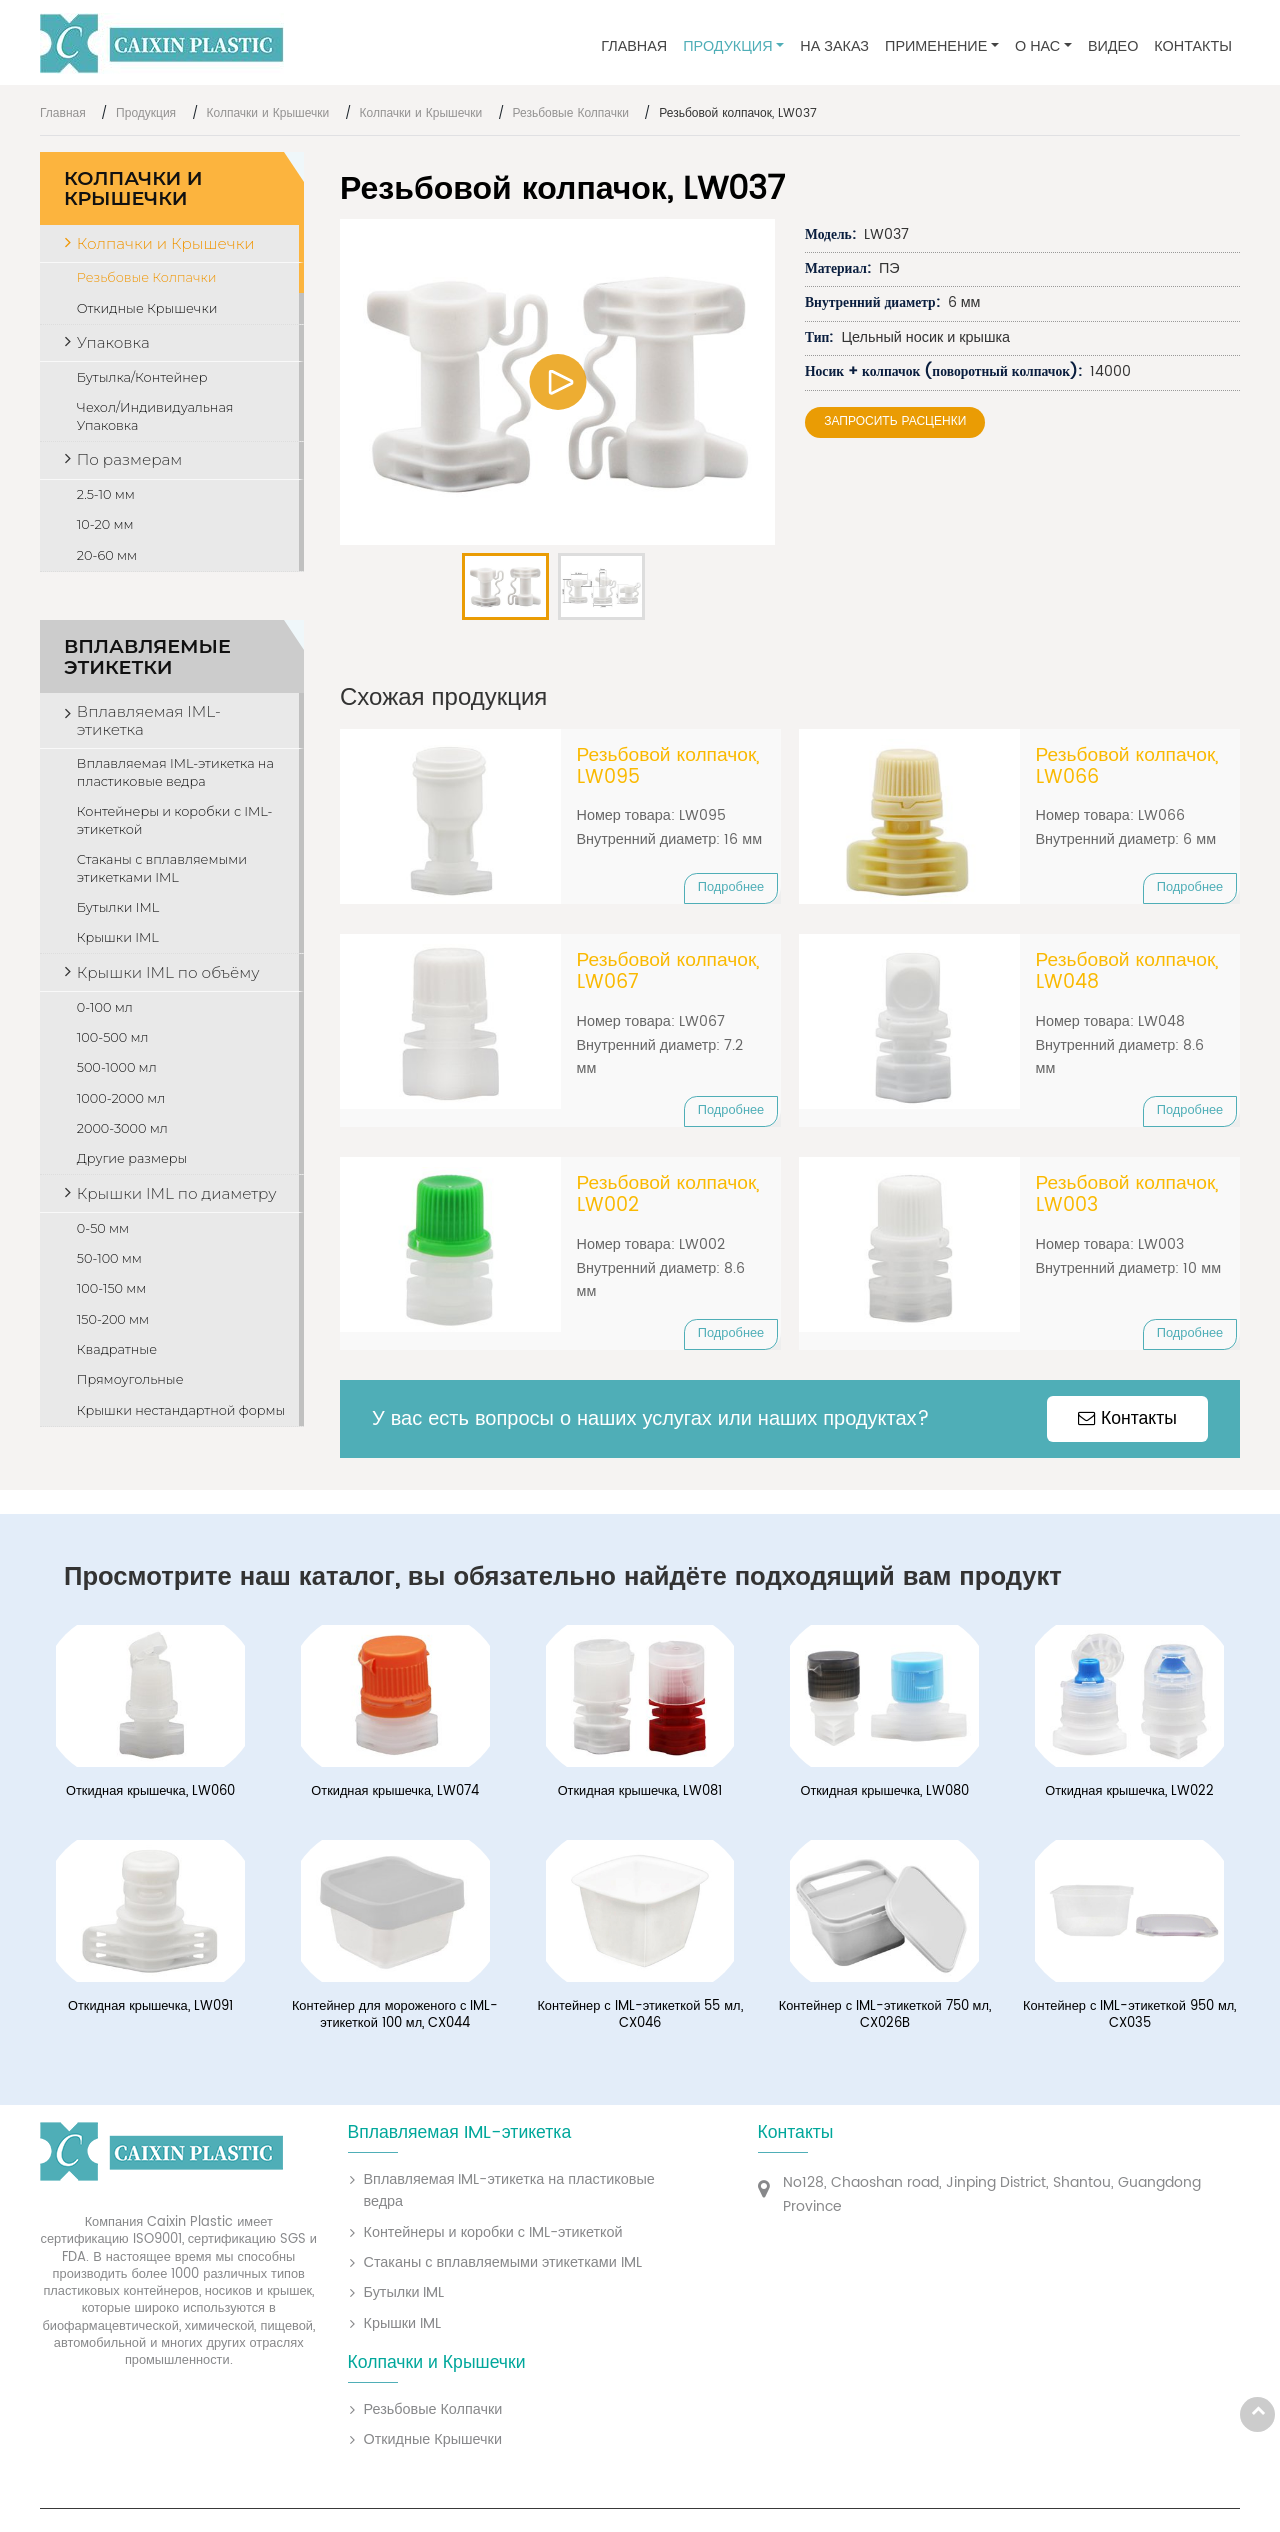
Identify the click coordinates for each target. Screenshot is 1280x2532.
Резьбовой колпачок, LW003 (1128, 1199)
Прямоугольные (130, 1379)
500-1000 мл (117, 1067)
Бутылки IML (118, 907)
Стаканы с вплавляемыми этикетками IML (162, 868)
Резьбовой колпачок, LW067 (669, 974)
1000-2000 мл (121, 1098)
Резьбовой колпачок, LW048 (1128, 974)
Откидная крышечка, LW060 (150, 1799)
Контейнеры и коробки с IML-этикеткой (175, 820)
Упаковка (113, 342)
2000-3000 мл (122, 1128)
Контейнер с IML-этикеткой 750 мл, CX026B (885, 2022)
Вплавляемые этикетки (147, 656)
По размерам (129, 459)
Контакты (1193, 47)
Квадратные (117, 1349)
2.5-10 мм (106, 494)
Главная (634, 47)
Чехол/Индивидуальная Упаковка (155, 416)
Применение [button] (936, 47)
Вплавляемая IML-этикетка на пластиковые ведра (175, 772)
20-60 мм (107, 555)
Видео (1113, 47)
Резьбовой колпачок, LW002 (669, 1199)
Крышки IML (118, 937)
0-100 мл (105, 1007)
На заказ (834, 47)
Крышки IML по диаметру (177, 1193)
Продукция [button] (727, 47)
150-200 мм (113, 1319)
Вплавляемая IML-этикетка (149, 720)
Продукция (146, 113)
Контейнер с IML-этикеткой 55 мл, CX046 (639, 2022)
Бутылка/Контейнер (142, 377)
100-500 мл (113, 1037)
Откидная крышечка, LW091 (150, 2014)
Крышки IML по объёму (168, 972)
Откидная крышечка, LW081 (640, 1799)
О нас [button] (1037, 47)
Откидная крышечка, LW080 (884, 1799)
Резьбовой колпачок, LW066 (1128, 767)
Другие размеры (132, 1158)
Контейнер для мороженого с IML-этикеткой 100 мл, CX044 (395, 2022)
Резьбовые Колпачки (571, 113)
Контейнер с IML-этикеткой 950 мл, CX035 (1129, 2022)
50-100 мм (109, 1258)
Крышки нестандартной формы (181, 1410)
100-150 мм (112, 1288)
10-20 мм (105, 524)
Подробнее (731, 887)
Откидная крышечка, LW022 (1129, 1799)
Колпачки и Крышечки (268, 113)
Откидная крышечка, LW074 (395, 1799)
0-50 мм (103, 1228)
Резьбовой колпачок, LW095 (669, 767)
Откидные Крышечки (147, 308)
